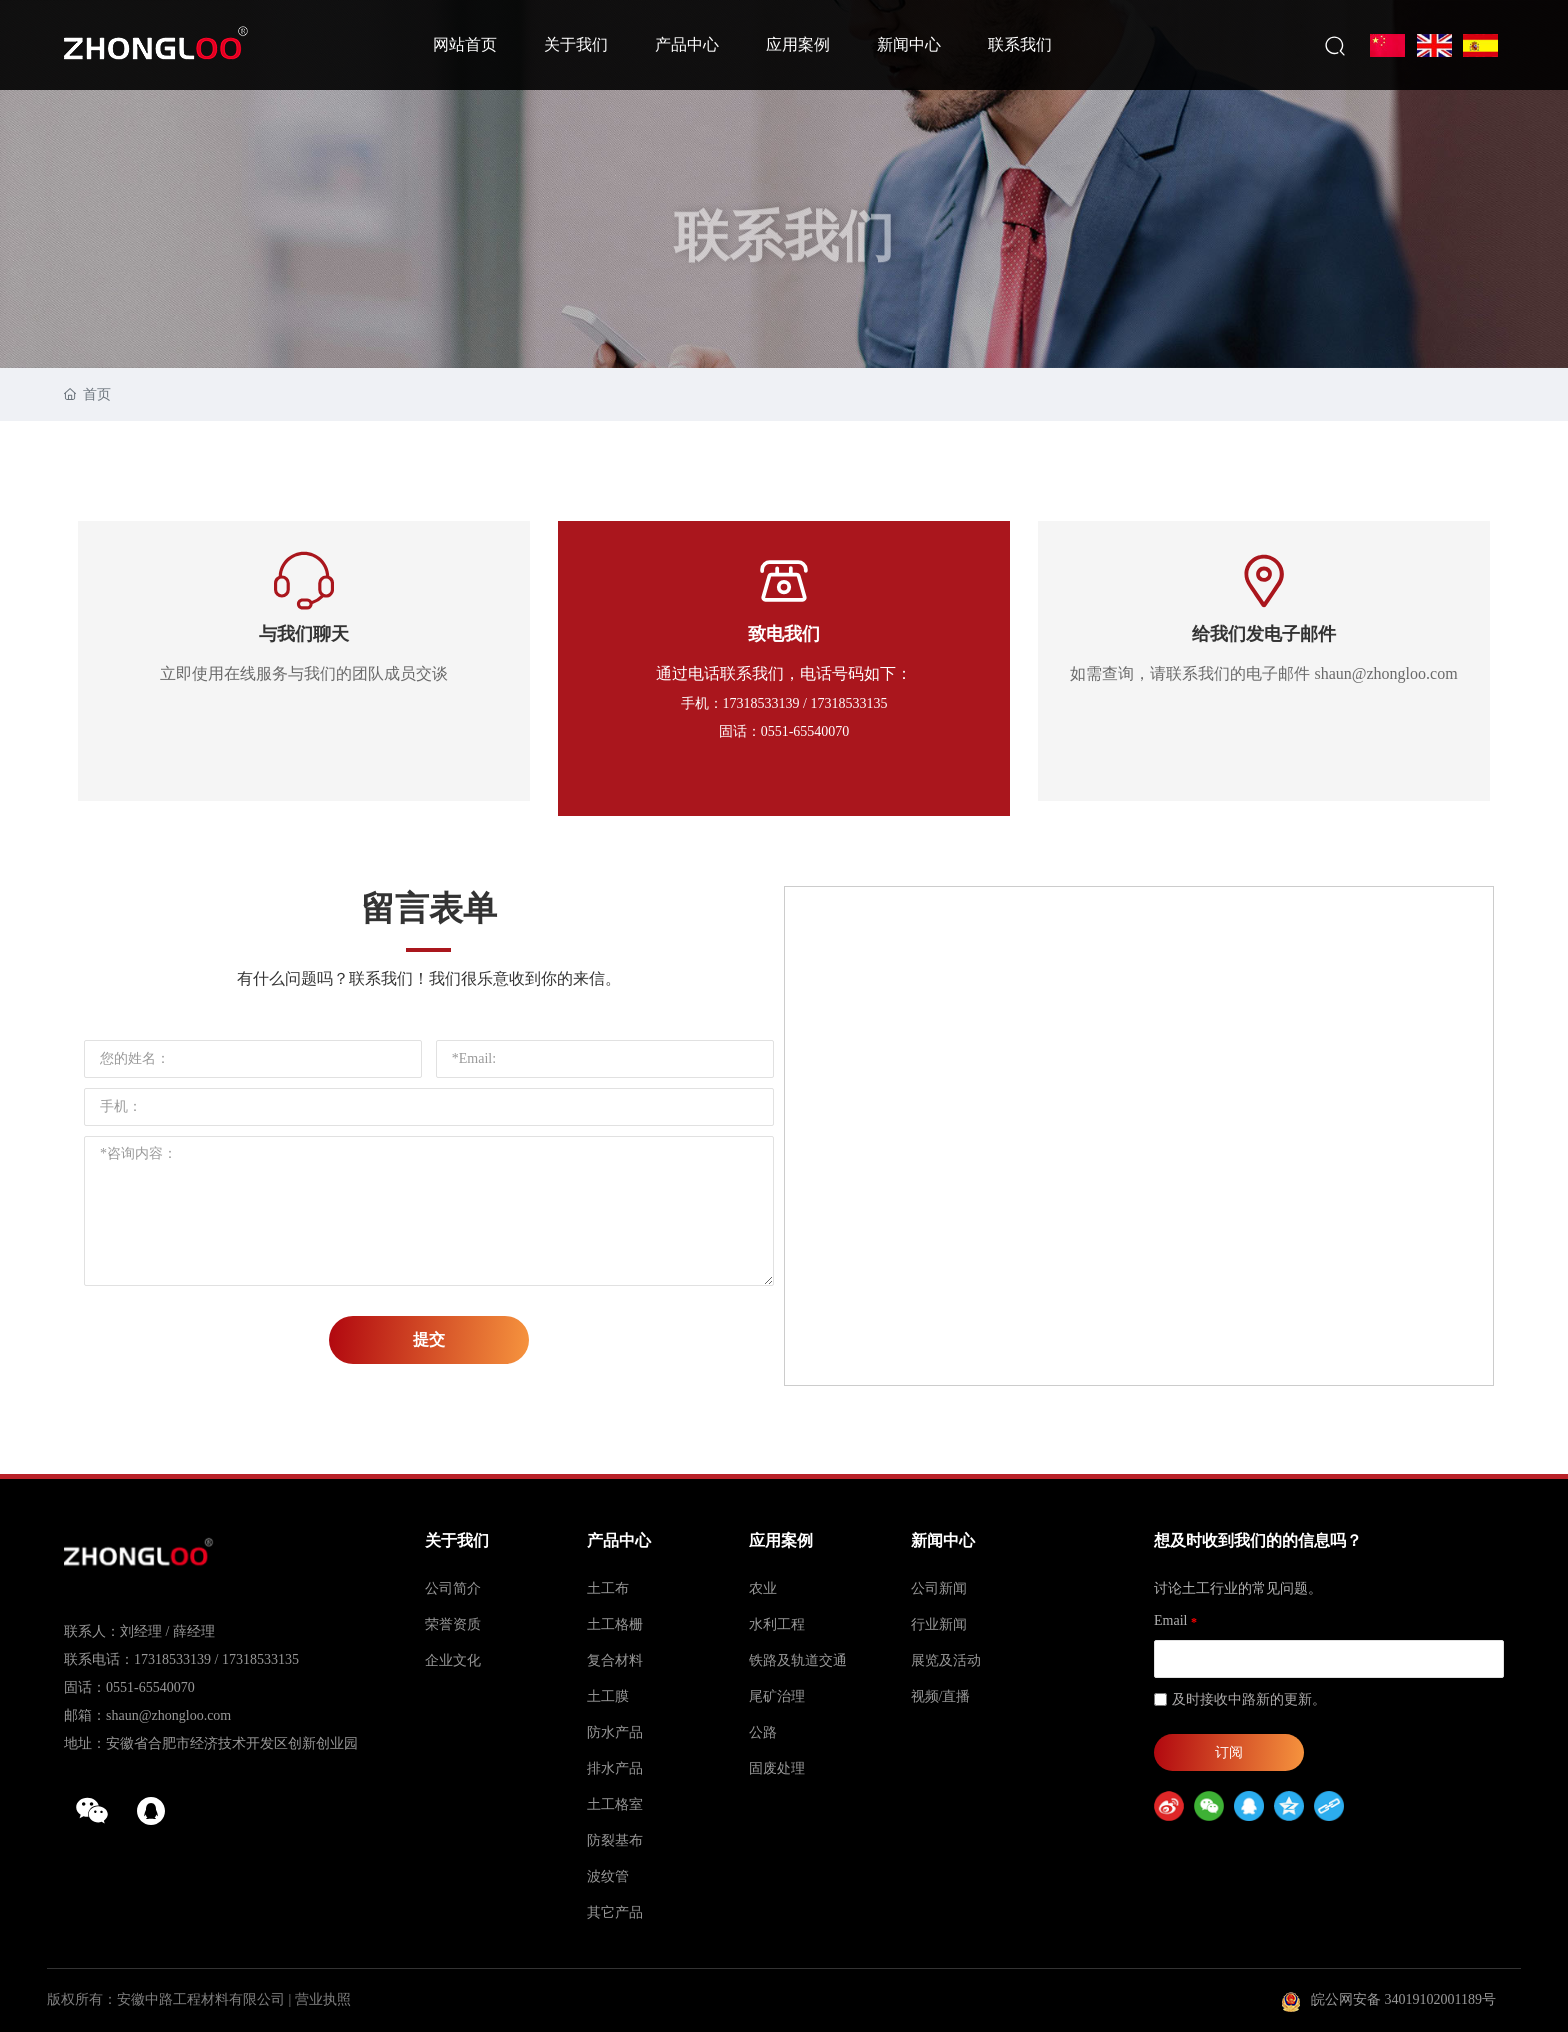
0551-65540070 (150, 1687)
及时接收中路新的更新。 (1249, 1699)
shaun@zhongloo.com (168, 1715)
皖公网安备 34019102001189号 (1403, 1999)
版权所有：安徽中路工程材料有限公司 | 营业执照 (199, 1999)
